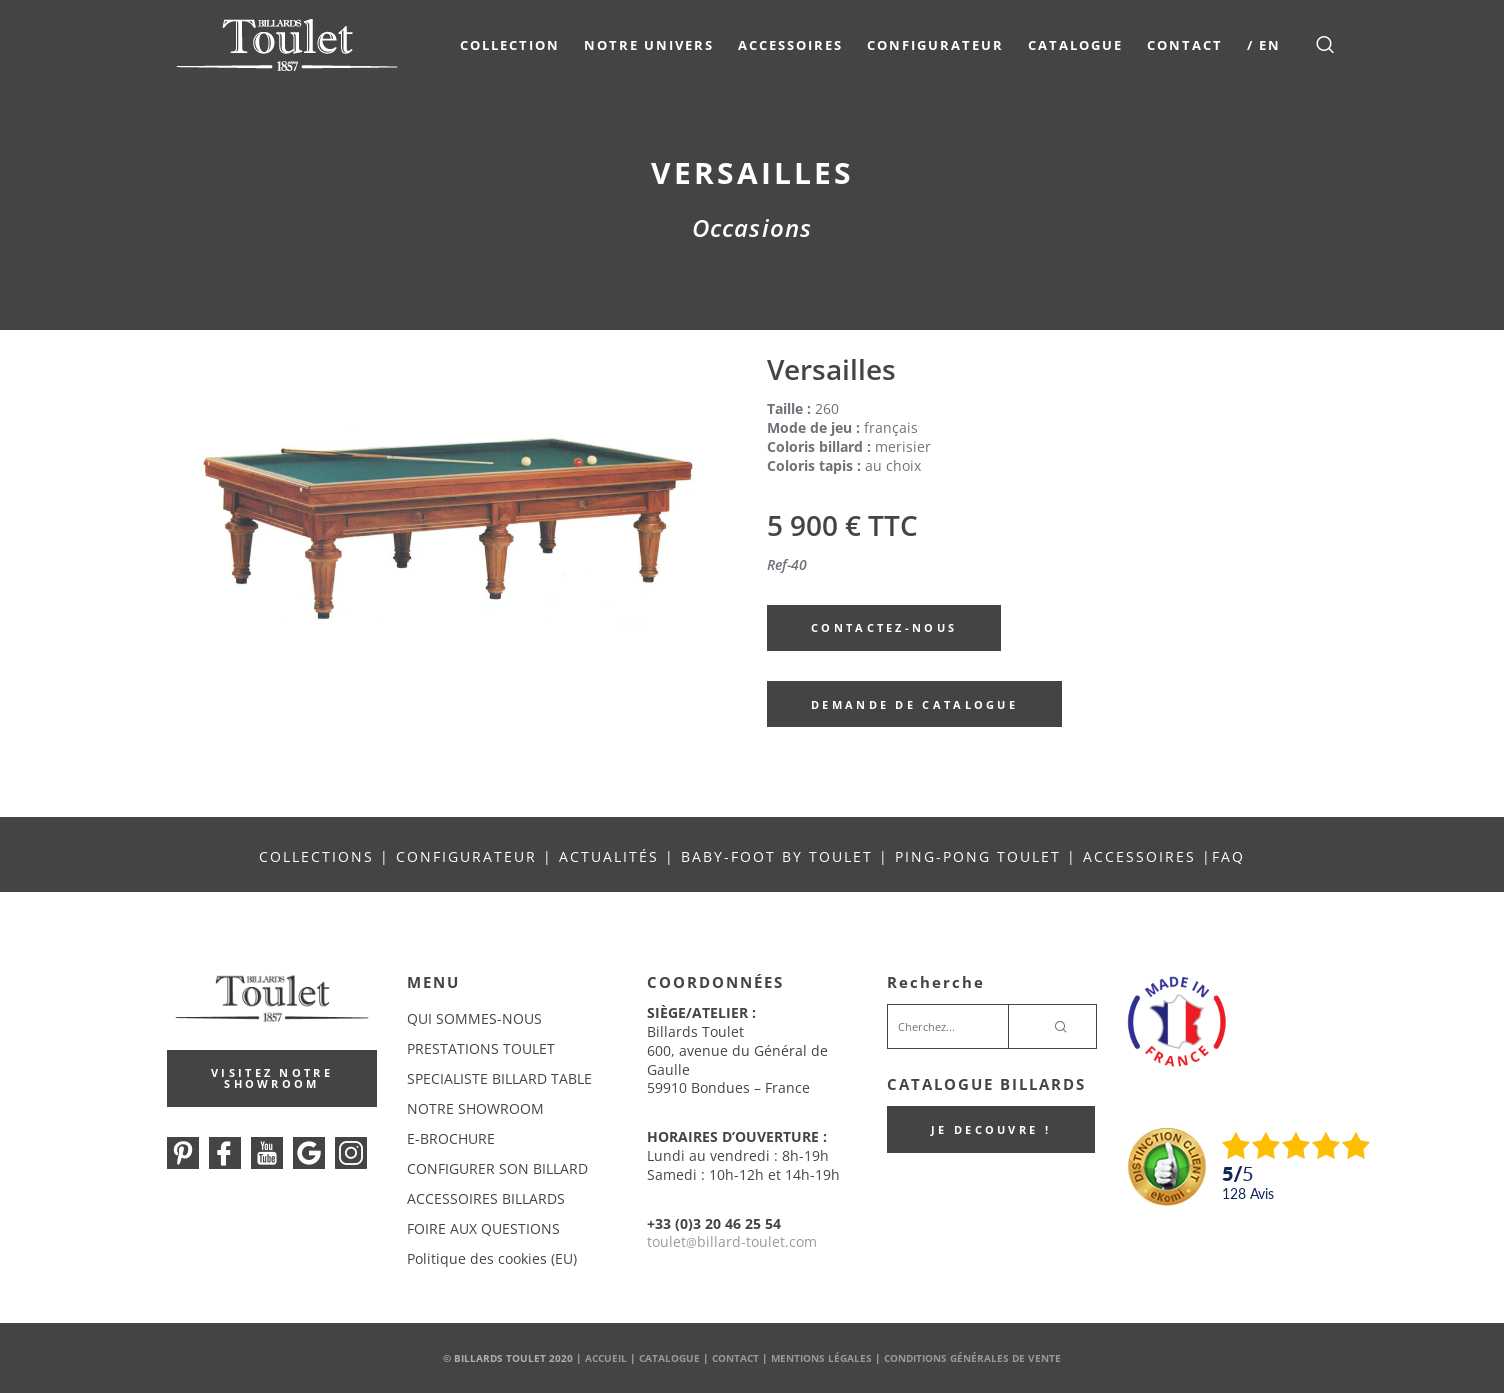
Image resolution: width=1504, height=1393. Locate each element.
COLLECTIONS (316, 856)
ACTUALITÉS (609, 856)
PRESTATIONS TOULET (481, 1048)
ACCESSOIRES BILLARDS (486, 1198)
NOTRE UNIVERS (649, 45)
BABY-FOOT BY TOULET (777, 856)
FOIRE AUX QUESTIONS (483, 1228)
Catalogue (1075, 45)
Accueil (606, 1358)
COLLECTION (510, 45)
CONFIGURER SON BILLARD (497, 1168)
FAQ (1228, 856)
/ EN (1264, 45)
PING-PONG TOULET (978, 856)
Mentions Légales (821, 1358)
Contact (1185, 45)
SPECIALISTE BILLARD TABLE (499, 1078)
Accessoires (790, 45)
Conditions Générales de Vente (972, 1358)
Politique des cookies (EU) (492, 1258)
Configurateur (935, 45)
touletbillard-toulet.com (732, 1241)
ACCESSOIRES (1139, 856)
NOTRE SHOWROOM (475, 1108)
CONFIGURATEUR (469, 856)
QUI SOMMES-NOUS (474, 1018)
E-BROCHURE (451, 1138)
